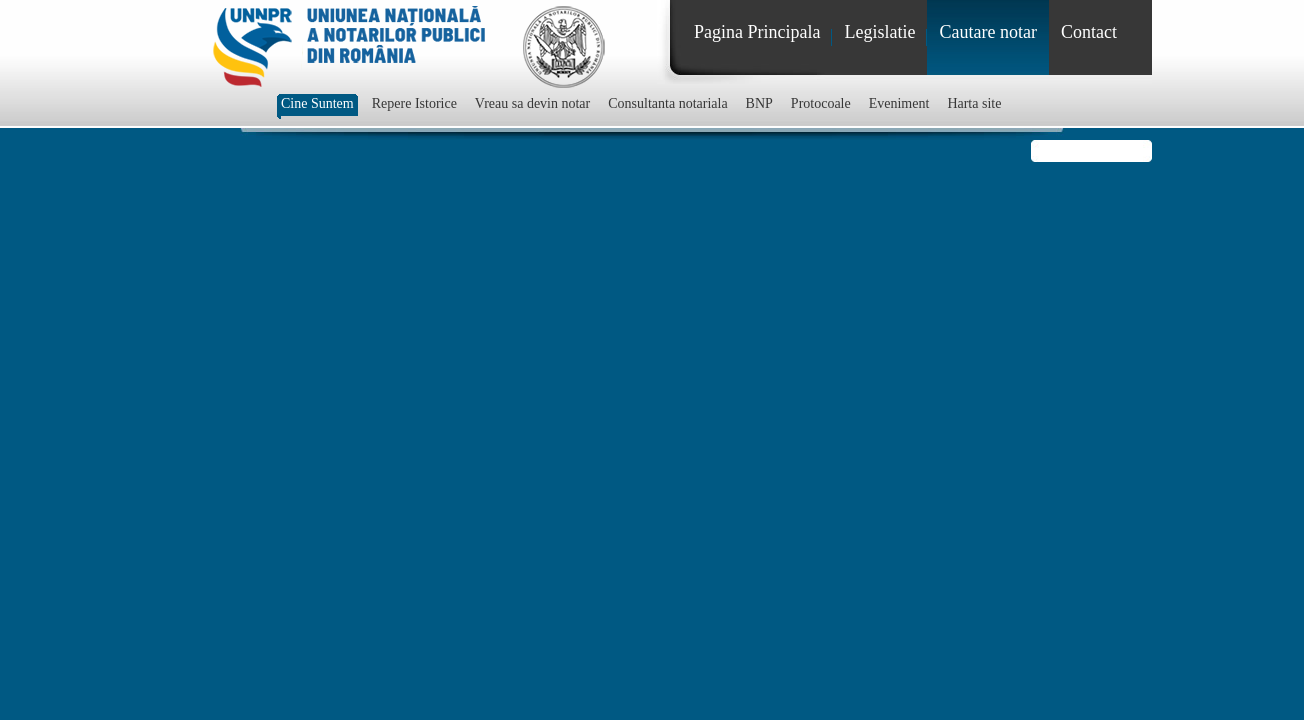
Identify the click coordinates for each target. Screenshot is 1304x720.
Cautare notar (987, 32)
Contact (1089, 32)
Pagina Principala (757, 32)
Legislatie (879, 32)
